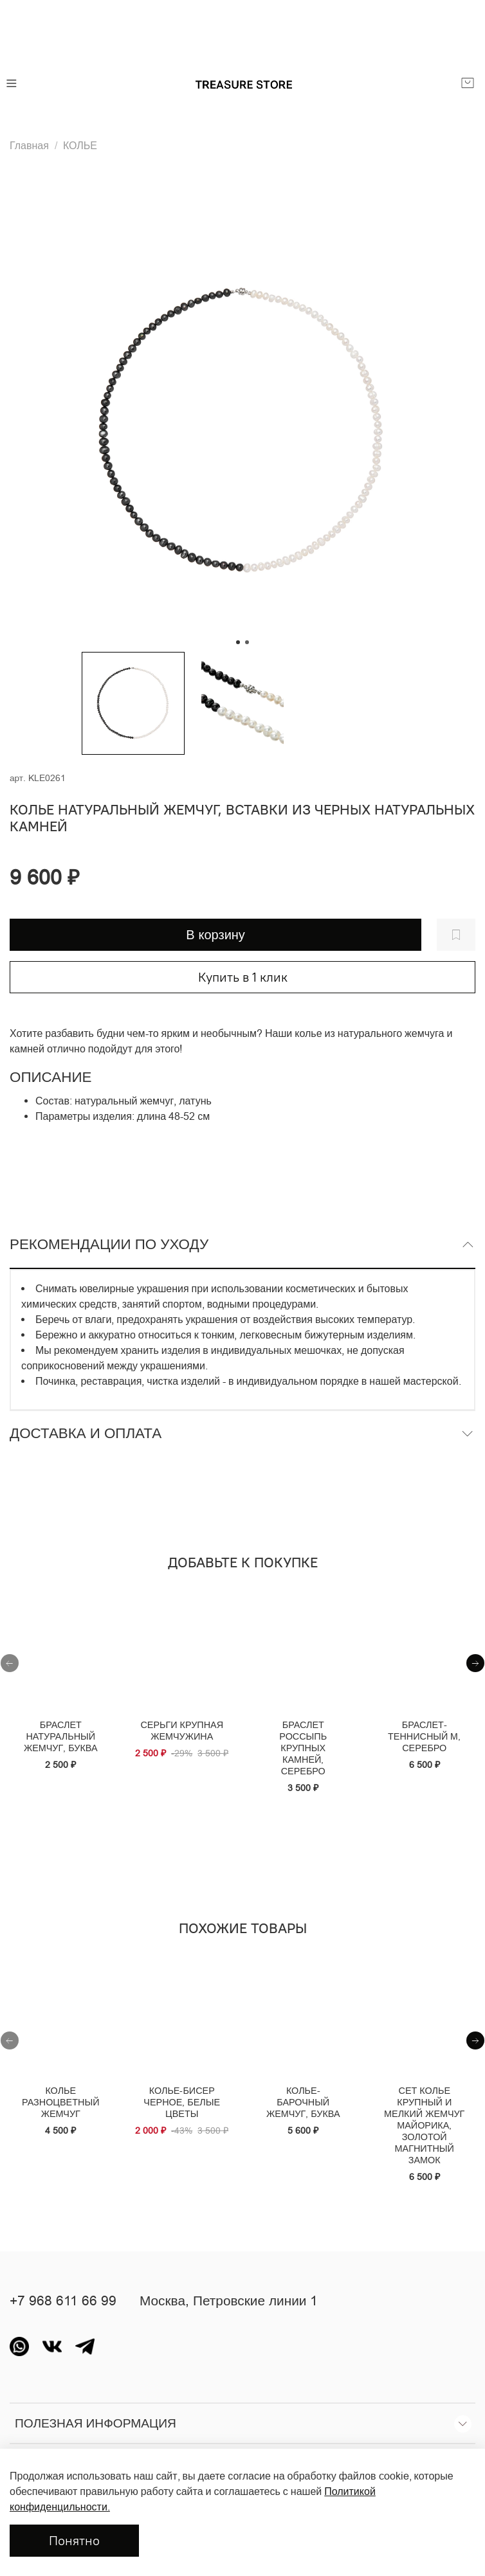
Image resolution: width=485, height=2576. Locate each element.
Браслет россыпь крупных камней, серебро (303, 1748)
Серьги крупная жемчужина (181, 1731)
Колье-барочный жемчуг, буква (303, 2102)
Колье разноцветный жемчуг (60, 2102)
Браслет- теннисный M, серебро (424, 1736)
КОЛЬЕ (80, 145)
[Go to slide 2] (247, 642)
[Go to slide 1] (238, 642)
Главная (29, 145)
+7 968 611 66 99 (63, 2301)
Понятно (74, 2540)
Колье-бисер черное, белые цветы (181, 2102)
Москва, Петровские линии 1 (229, 2301)
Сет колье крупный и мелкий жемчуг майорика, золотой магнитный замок (424, 2125)
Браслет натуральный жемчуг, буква (61, 1736)
